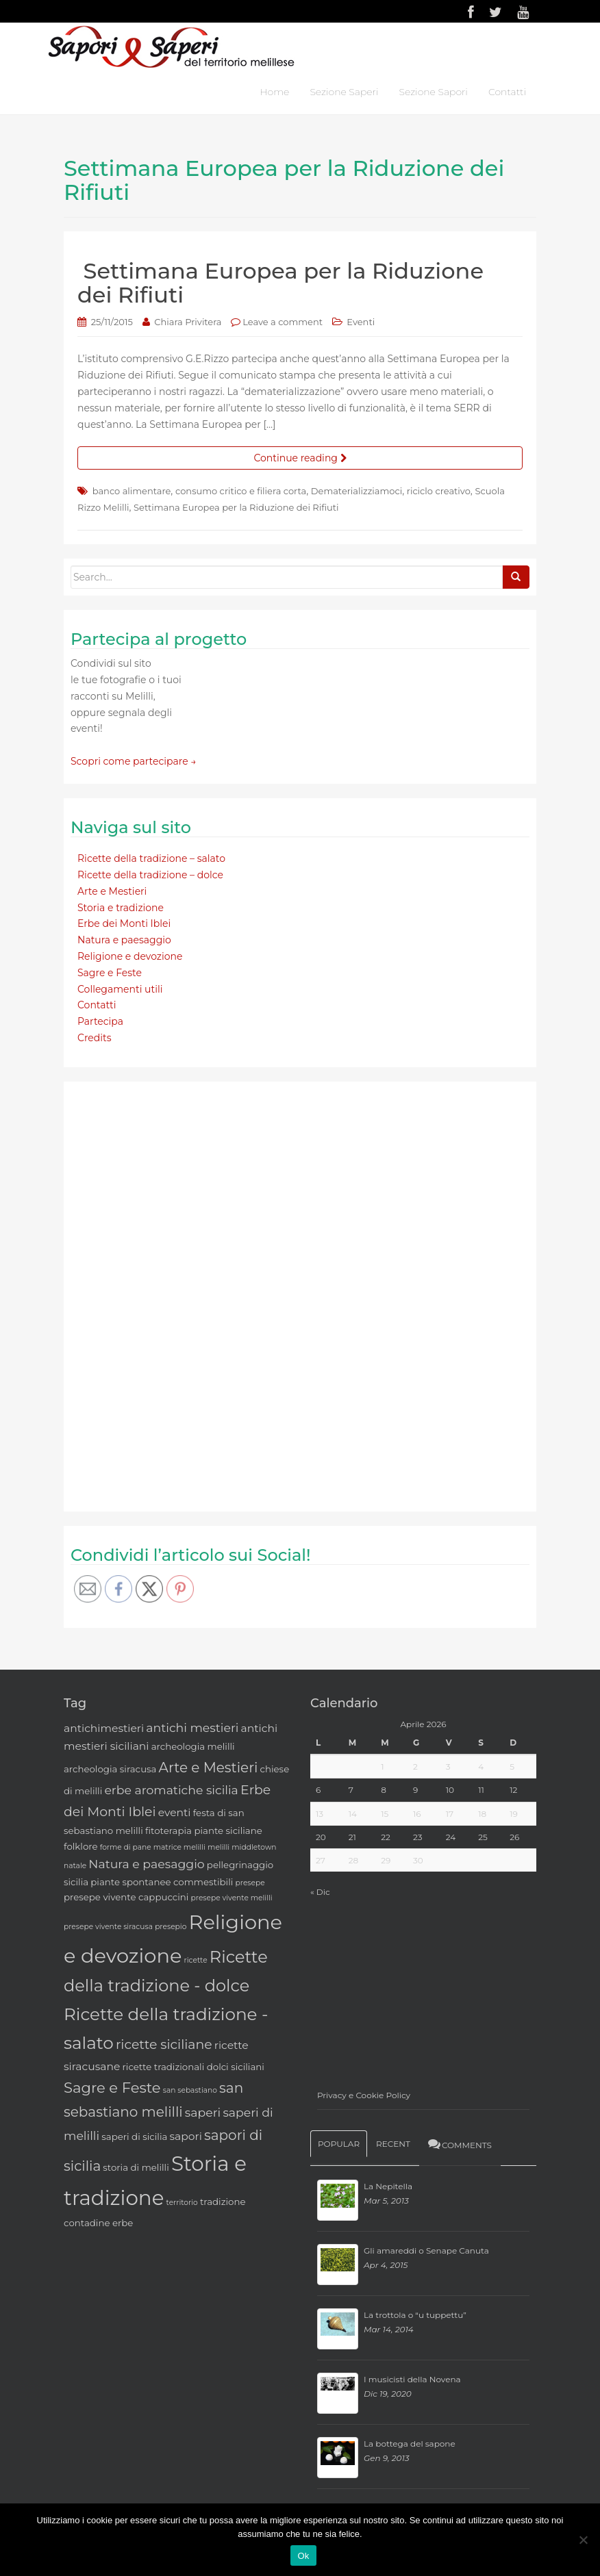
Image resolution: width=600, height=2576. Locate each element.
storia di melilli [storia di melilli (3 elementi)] (135, 2167)
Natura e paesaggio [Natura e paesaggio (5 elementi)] (146, 1864)
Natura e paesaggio (124, 940)
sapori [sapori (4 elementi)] (185, 2136)
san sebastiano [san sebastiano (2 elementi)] (190, 2090)
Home (274, 92)
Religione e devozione (129, 956)
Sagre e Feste (109, 973)
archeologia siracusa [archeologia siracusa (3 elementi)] (110, 1768)
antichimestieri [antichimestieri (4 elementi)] (104, 1728)
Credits (94, 1038)
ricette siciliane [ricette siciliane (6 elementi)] (164, 2044)
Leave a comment (282, 321)
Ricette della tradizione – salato (151, 858)
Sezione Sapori (433, 92)
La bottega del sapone (409, 2443)
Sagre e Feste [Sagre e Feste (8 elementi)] (112, 2087)
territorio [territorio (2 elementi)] (182, 2202)
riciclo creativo (439, 490)
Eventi (361, 321)
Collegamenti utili (120, 989)
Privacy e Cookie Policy (363, 2095)
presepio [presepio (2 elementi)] (170, 1926)
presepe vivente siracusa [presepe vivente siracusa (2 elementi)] (108, 1926)
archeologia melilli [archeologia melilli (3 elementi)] (193, 1746)
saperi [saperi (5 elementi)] (203, 2112)
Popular (339, 2144)
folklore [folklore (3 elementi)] (80, 1846)
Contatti (507, 92)
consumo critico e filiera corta (240, 490)
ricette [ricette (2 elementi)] (196, 1960)
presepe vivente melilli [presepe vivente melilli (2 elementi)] (232, 1897)
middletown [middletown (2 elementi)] (254, 1847)
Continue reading (299, 458)
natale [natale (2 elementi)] (75, 1865)
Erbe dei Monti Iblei (124, 923)
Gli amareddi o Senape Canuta (426, 2250)
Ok (303, 2556)
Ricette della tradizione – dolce (150, 875)
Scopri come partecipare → (134, 761)
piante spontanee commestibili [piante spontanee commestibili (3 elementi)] (161, 1881)
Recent (393, 2144)
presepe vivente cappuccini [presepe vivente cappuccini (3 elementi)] (126, 1896)
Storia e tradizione (120, 908)
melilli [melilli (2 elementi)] (218, 1847)
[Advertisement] (173, 1293)
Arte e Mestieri (112, 891)
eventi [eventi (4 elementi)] (174, 1812)
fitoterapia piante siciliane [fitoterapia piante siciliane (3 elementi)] (203, 1830)
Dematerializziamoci (356, 490)
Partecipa (100, 1021)
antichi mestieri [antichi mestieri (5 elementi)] (192, 1727)
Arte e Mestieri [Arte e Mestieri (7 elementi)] (208, 1767)
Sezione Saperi (344, 92)
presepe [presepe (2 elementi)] (250, 1882)
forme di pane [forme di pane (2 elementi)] (125, 1847)
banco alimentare (131, 490)
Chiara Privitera (187, 321)
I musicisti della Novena (412, 2379)
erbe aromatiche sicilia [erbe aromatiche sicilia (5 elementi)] (171, 1790)
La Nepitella (388, 2186)
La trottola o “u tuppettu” (415, 2315)
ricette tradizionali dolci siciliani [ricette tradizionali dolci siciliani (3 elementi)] (193, 2066)
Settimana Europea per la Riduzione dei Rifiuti (280, 282)
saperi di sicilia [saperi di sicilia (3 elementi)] (134, 2136)
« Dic (320, 1892)
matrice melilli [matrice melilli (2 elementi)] (179, 1847)
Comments (459, 2144)
